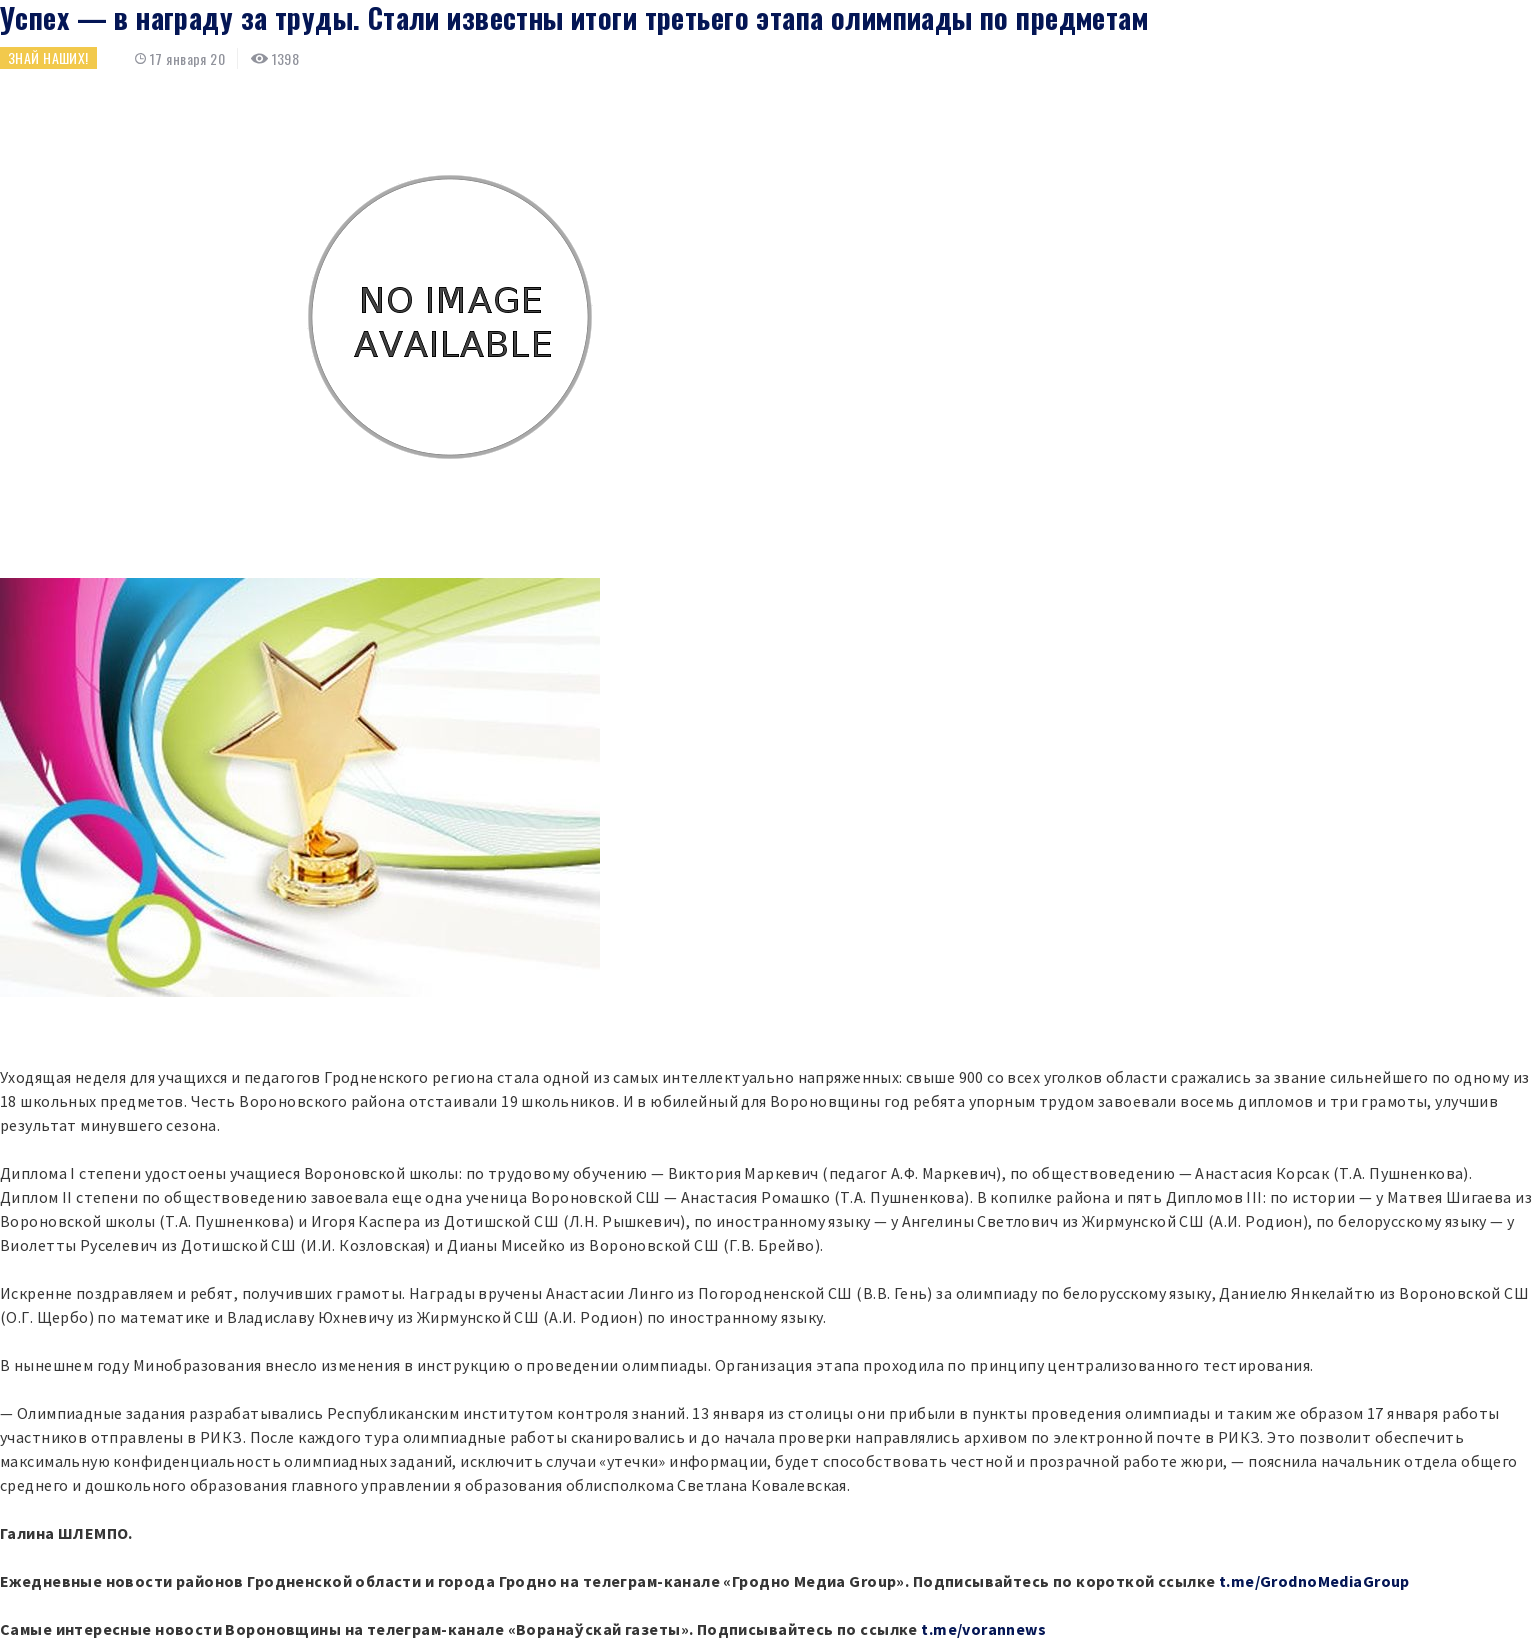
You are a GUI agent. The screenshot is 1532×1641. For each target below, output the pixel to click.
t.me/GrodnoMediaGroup (1314, 1581)
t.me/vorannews (983, 1629)
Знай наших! (48, 57)
